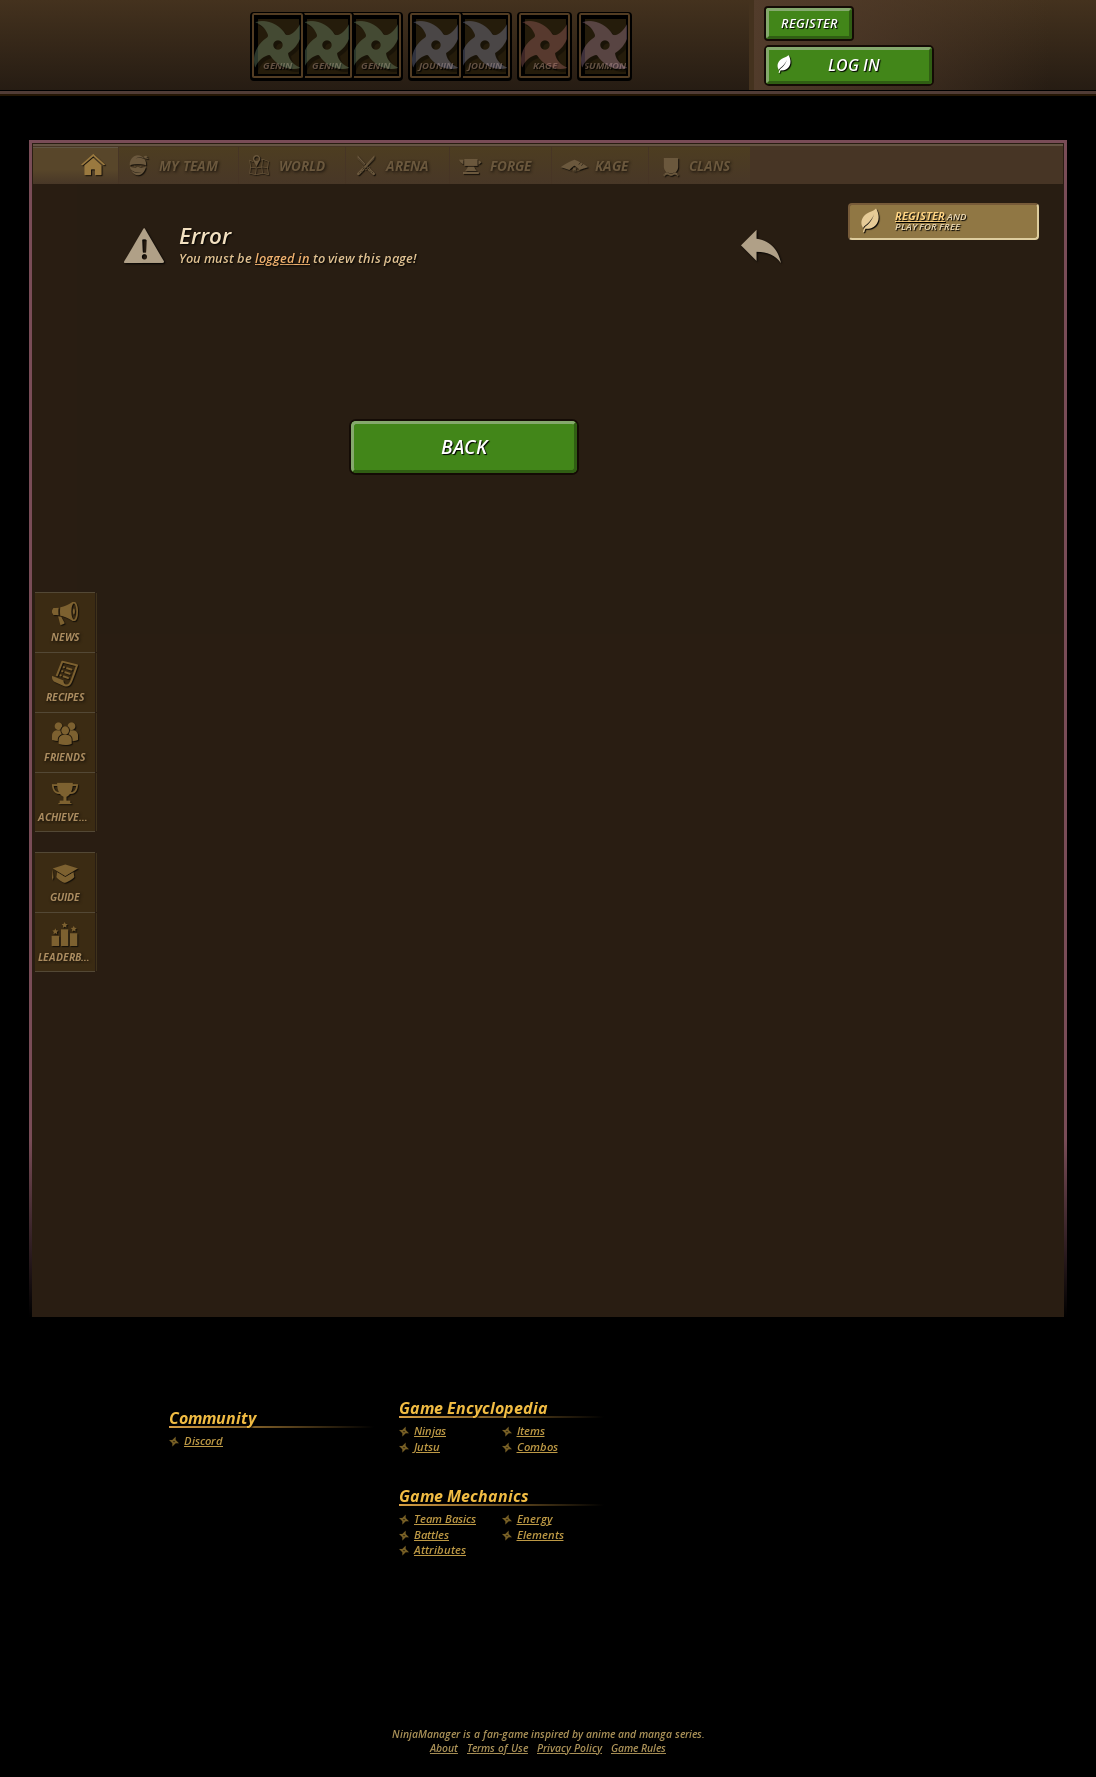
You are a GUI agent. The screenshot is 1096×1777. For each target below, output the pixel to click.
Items (531, 1430)
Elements (540, 1534)
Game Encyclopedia (473, 1408)
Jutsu (427, 1446)
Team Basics (445, 1518)
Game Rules (638, 1748)
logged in (282, 258)
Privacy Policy (569, 1748)
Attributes (440, 1549)
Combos (537, 1446)
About (444, 1748)
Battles (431, 1534)
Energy (534, 1518)
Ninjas (430, 1430)
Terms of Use (497, 1748)
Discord (203, 1440)
